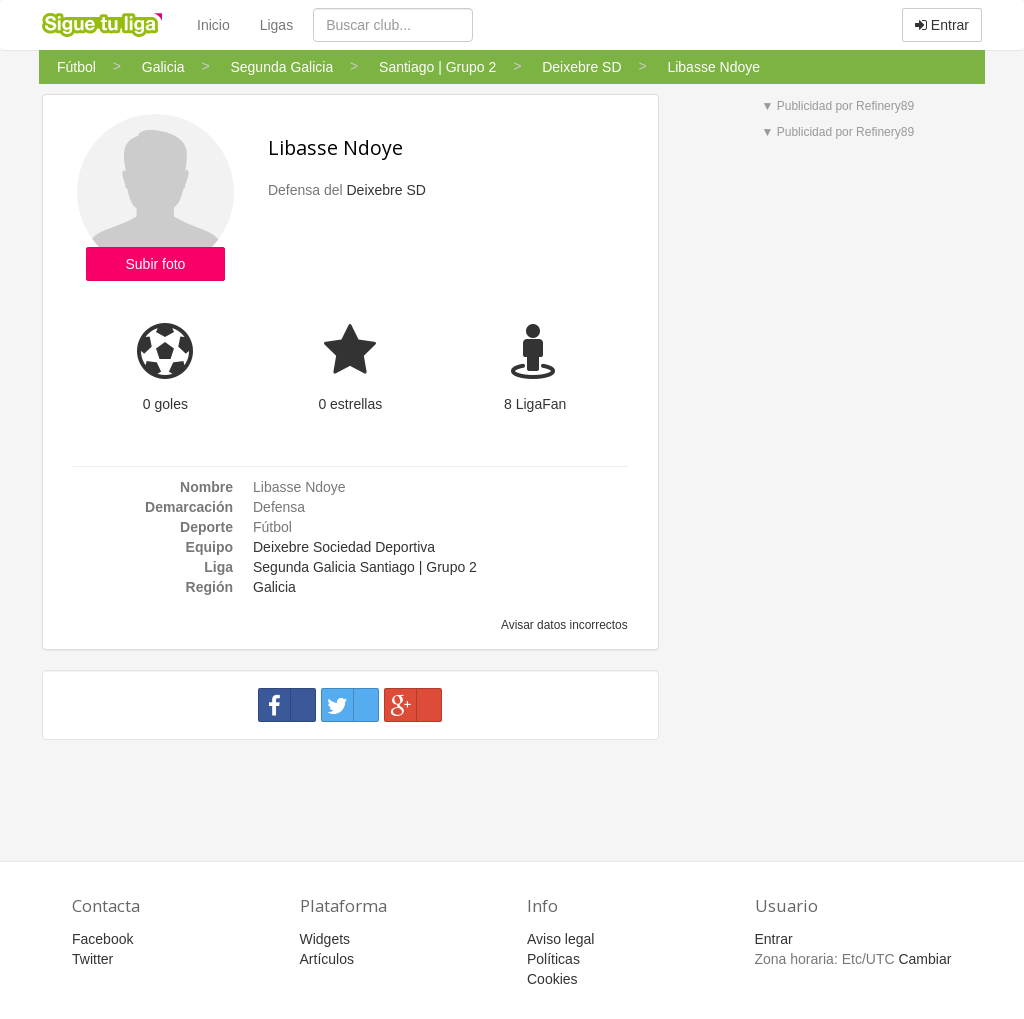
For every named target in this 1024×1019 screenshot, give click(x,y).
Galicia (274, 587)
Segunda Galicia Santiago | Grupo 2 (365, 567)
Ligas (276, 25)
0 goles (165, 404)
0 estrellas (350, 404)
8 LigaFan (535, 404)
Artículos (327, 959)
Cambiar (924, 959)
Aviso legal (560, 939)
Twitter (92, 959)
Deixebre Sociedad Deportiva (344, 547)
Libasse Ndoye (335, 147)
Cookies (552, 979)
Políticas (553, 959)
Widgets (325, 939)
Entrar (942, 25)
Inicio (213, 25)
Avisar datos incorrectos (562, 625)
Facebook (102, 939)
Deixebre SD (385, 190)
